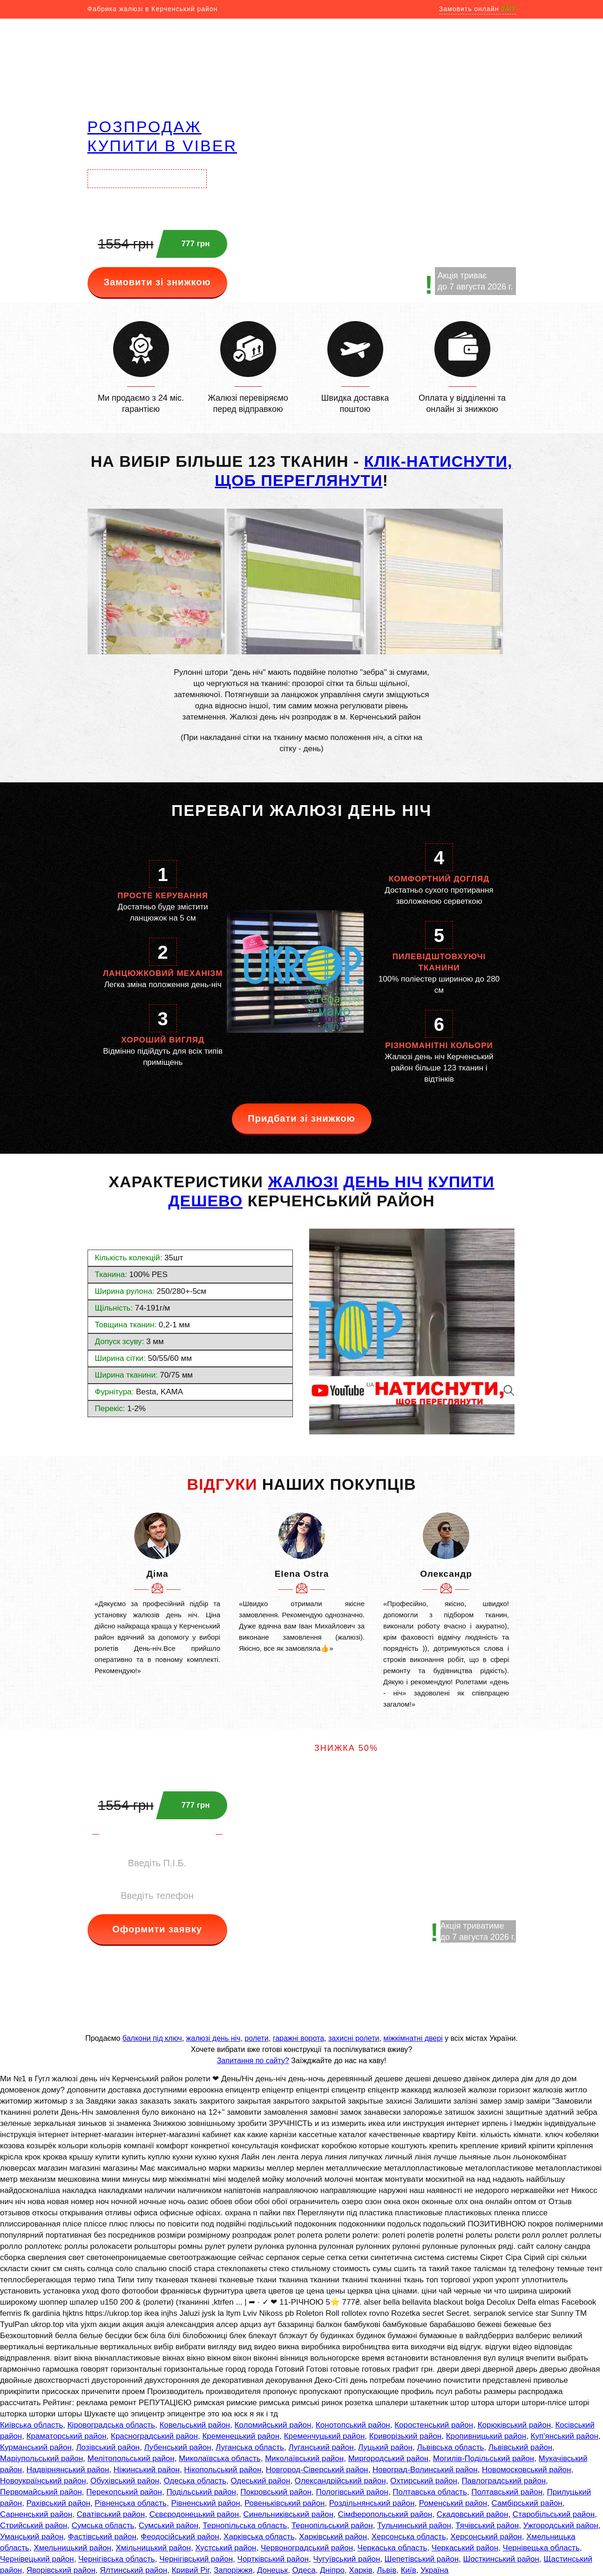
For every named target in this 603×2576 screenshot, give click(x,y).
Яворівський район (61, 2570)
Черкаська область (392, 2547)
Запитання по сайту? (253, 2061)
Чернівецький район (37, 2559)
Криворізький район (405, 2436)
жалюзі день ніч (213, 2038)
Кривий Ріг (191, 2570)
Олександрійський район (340, 2480)
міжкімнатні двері (412, 2038)
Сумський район (168, 2525)
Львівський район (520, 2447)
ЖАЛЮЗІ (303, 1181)
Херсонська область (409, 2536)
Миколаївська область (220, 2458)
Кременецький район (240, 2436)
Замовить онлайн (477, 9)
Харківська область (259, 2536)
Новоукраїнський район (43, 2480)
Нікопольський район (222, 2469)
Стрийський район (33, 2525)
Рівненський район (205, 2503)
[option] (157, 1594)
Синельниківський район (289, 2514)
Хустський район (225, 2547)
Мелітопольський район (131, 2458)
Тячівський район (487, 2525)
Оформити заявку (157, 1929)
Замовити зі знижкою (156, 282)
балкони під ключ (152, 2038)
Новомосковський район (526, 2469)
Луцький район (385, 2447)
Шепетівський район (422, 2559)
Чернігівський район (196, 2559)
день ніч (383, 1181)
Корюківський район (514, 2425)
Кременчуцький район (324, 2436)
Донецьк (272, 2570)
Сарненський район (36, 2514)
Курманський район (36, 2447)
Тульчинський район (414, 2525)
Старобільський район (554, 2514)
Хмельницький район (72, 2547)
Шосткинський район (501, 2559)
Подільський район (201, 2492)
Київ (408, 2570)
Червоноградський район (307, 2547)
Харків (361, 2570)
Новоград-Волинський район (425, 2469)
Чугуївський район (346, 2559)
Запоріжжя (233, 2570)
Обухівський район (124, 2480)
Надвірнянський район (68, 2469)
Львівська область (450, 2447)
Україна (434, 2570)
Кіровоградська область (111, 2425)
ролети (256, 2038)
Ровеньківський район (284, 2503)
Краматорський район (67, 2436)
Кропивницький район (486, 2436)
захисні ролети (353, 2038)
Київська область (31, 2425)
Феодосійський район (180, 2536)
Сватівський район (111, 2514)
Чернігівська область (116, 2559)
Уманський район (31, 2536)
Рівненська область (131, 2503)
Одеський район (260, 2480)
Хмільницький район (152, 2547)
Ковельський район (194, 2425)
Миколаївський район (304, 2458)
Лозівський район (108, 2447)
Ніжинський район (147, 2469)
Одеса (303, 2570)
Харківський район (333, 2536)
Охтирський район (423, 2480)
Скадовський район (472, 2514)
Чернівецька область (541, 2547)
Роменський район (453, 2503)
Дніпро (332, 2570)
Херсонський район (486, 2536)
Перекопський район (124, 2492)
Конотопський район (353, 2425)
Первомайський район (41, 2492)
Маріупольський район (41, 2458)
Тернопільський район (332, 2525)
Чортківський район (273, 2559)
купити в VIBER (162, 146)
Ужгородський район (560, 2525)
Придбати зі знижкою (301, 1118)
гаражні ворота (298, 2038)
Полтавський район (506, 2492)
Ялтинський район (134, 2570)
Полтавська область (430, 2492)
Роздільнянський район (372, 2503)
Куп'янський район (564, 2436)
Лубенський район (177, 2447)
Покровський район (276, 2492)
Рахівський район (58, 2503)
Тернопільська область (245, 2525)
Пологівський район (352, 2492)
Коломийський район (272, 2425)
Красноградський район (154, 2436)
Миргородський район (388, 2458)
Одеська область (194, 2480)
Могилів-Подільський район (483, 2458)
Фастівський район (102, 2536)
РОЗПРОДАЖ (145, 126)
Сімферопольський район (385, 2514)
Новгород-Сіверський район (317, 2469)
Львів (386, 2570)
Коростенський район (433, 2425)
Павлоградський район (503, 2480)
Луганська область (250, 2447)
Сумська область (103, 2525)
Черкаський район (465, 2547)
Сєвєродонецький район (194, 2514)
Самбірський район (527, 2503)
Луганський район (320, 2447)
